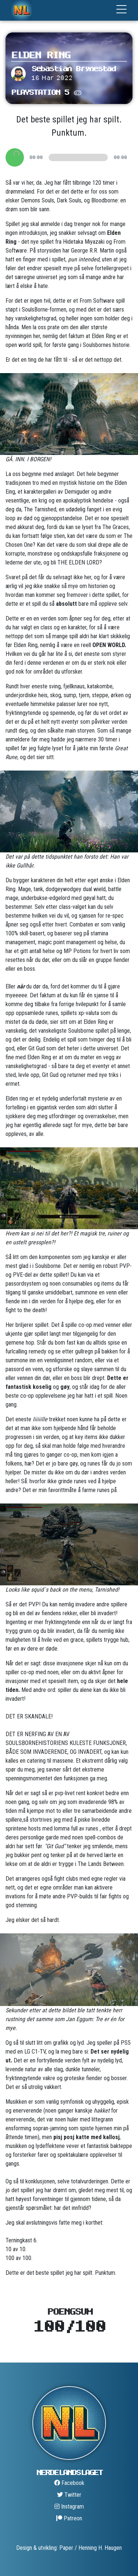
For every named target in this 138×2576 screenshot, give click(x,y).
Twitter (69, 2494)
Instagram (69, 2506)
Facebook (69, 2482)
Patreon (69, 2518)
